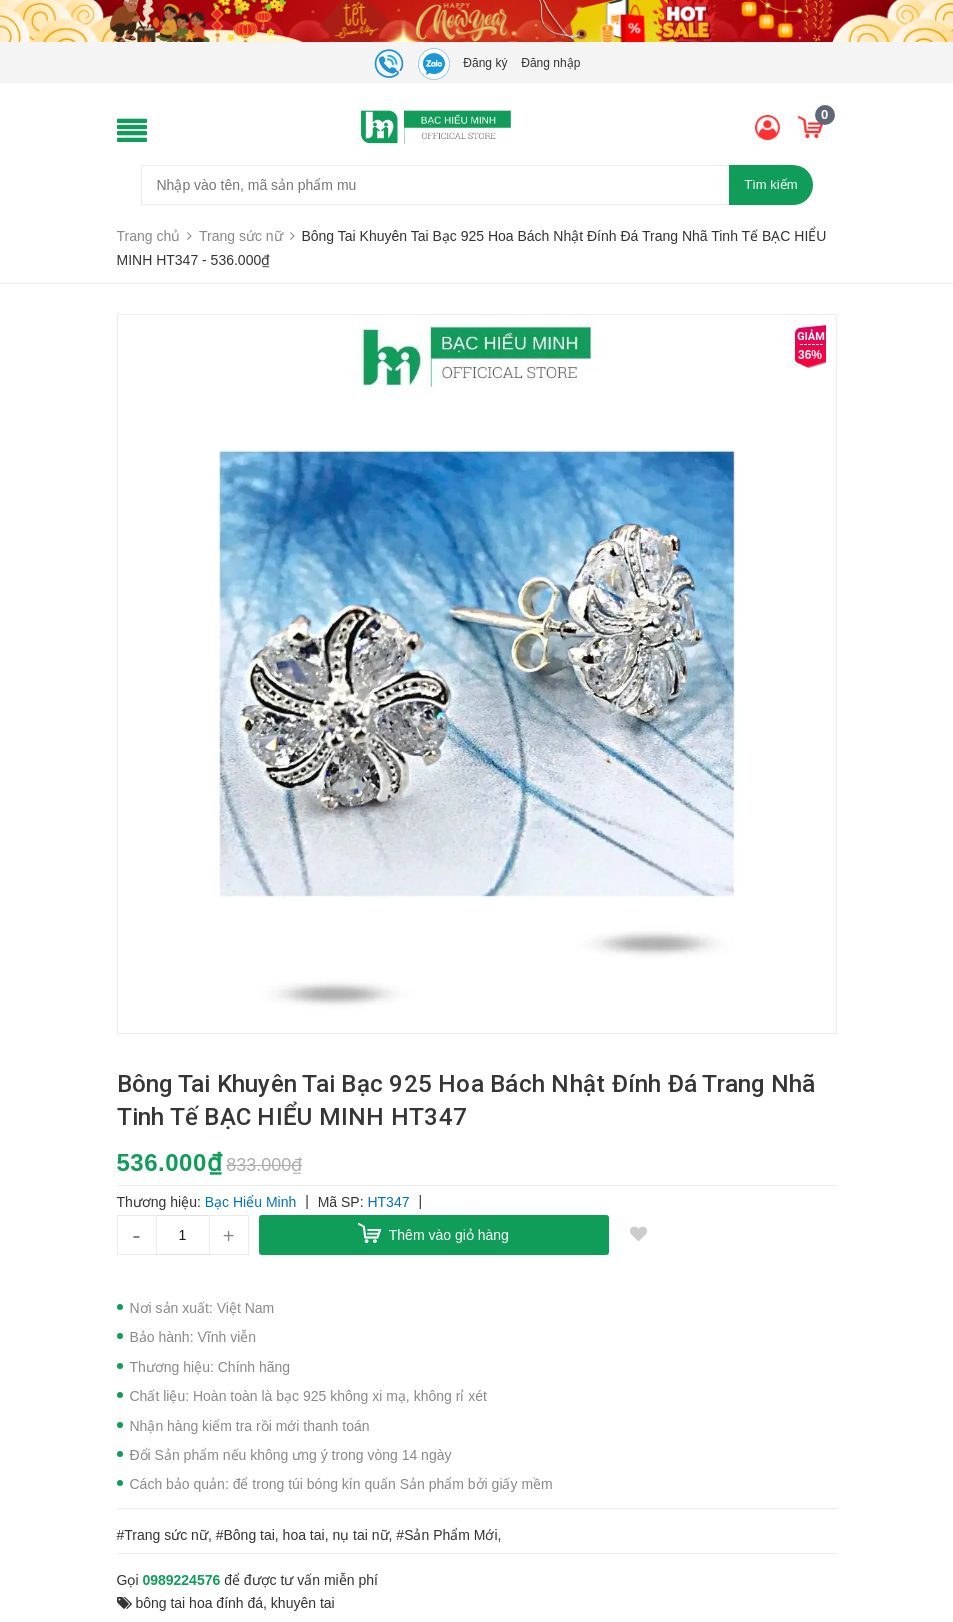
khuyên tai (303, 1603)
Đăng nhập (550, 63)
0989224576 (181, 1580)
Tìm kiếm (770, 184)
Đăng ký (485, 63)
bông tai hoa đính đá (199, 1603)
